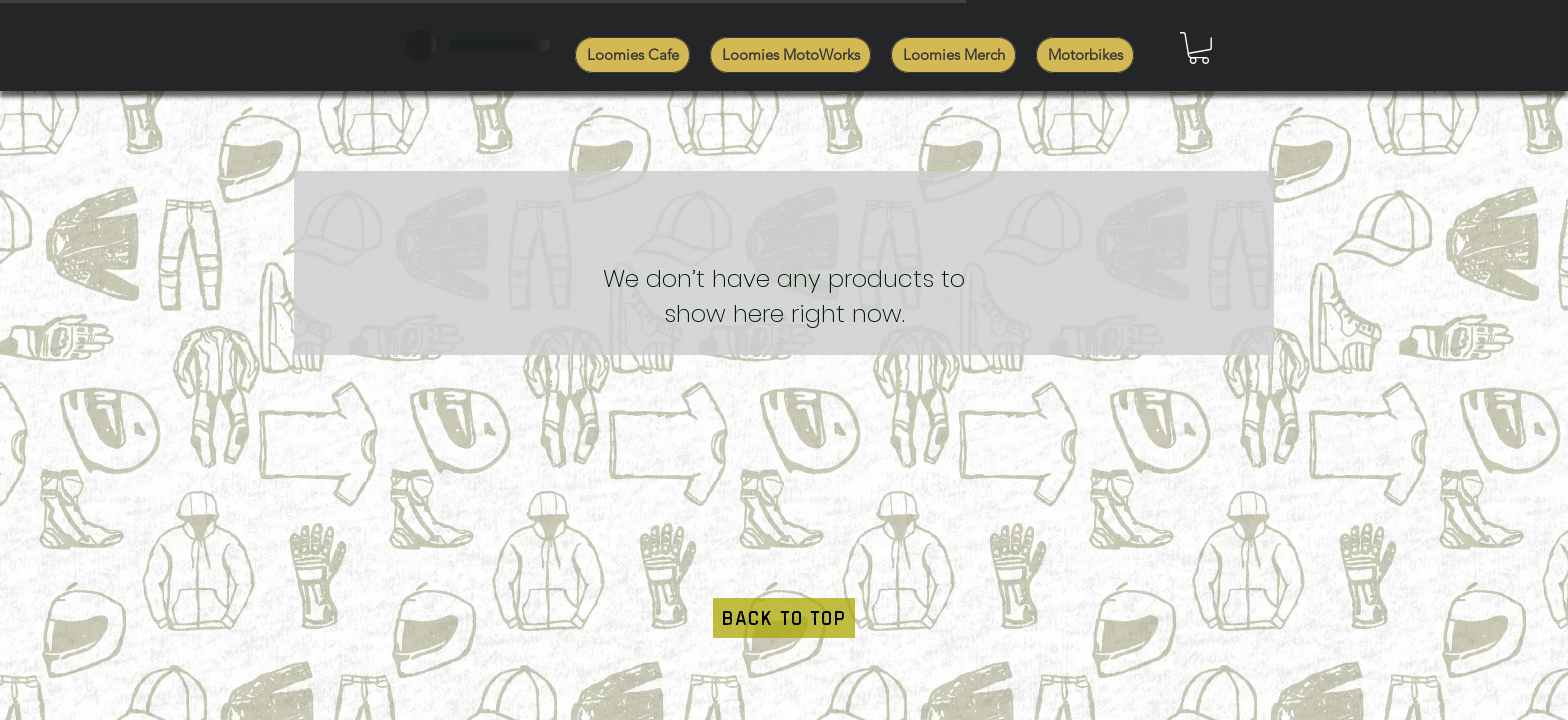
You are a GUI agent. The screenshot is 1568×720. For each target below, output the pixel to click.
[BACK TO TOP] (784, 618)
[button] (1199, 48)
